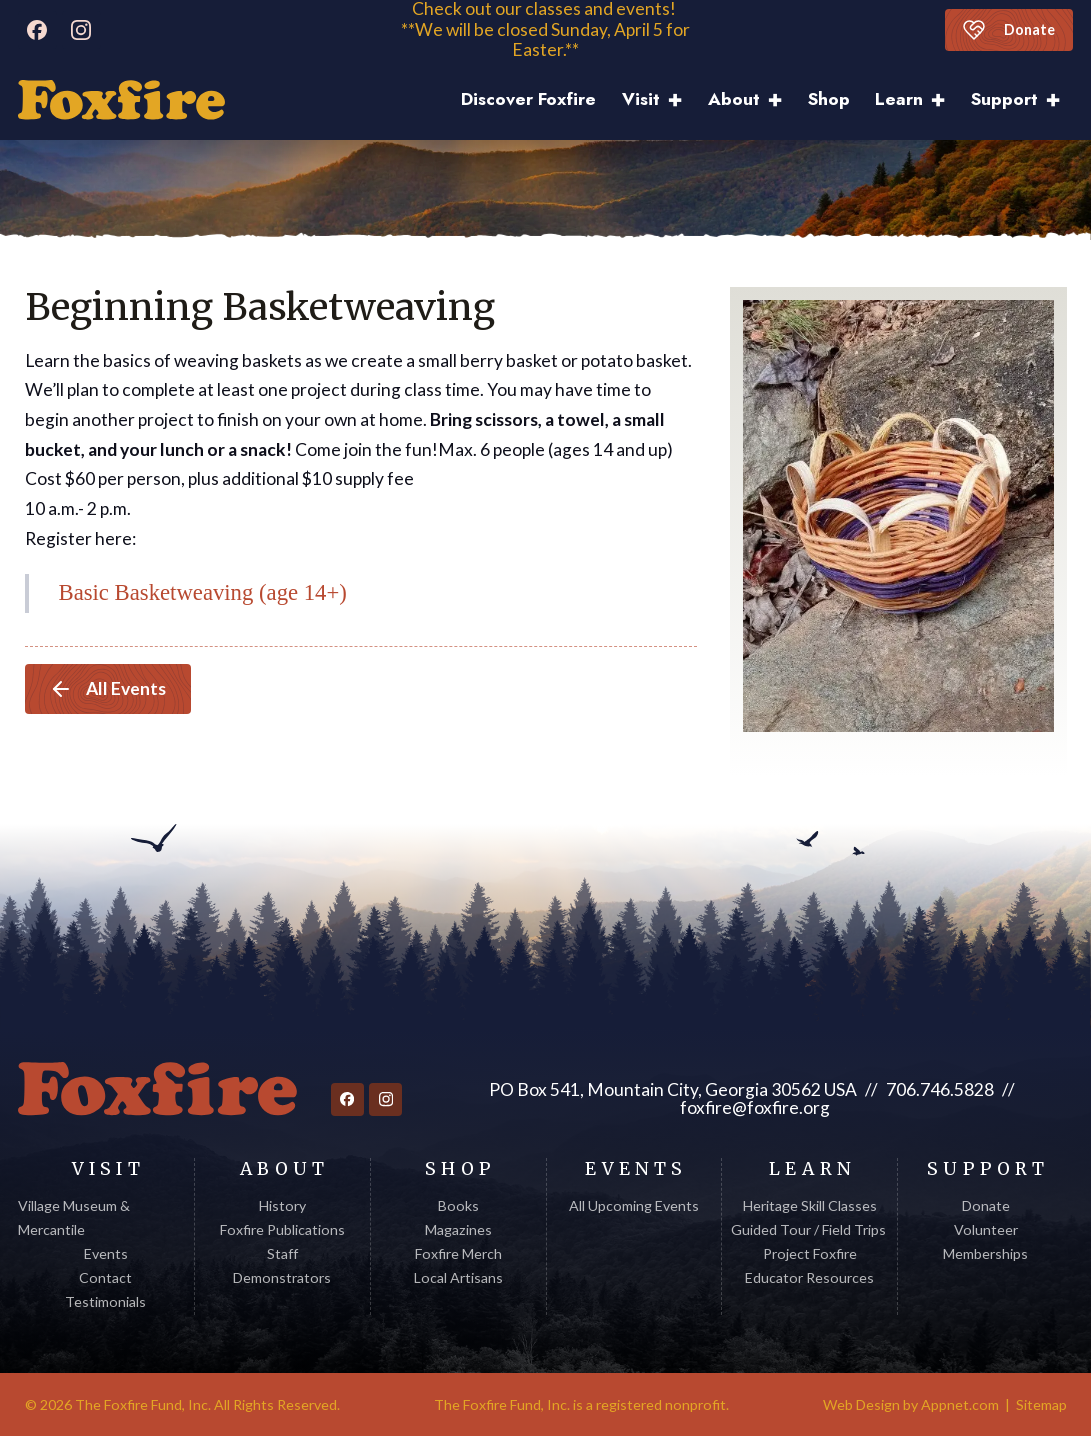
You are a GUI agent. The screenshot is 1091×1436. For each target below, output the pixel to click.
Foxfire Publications (282, 1229)
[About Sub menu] (781, 100)
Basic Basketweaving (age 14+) (203, 592)
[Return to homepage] (157, 1089)
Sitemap (1041, 1404)
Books (458, 1205)
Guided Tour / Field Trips (810, 1229)
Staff (282, 1253)
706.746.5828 (940, 1089)
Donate (1008, 30)
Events (106, 1253)
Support (1004, 99)
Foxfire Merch (458, 1253)
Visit (641, 99)
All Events (107, 689)
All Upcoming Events (634, 1205)
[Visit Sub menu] (681, 100)
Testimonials (105, 1301)
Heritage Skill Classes (810, 1205)
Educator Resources (809, 1277)
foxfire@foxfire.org (755, 1107)
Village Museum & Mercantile (74, 1217)
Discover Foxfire (528, 99)
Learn (899, 99)
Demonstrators (282, 1277)
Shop (829, 99)
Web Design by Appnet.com (911, 1404)
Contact (105, 1277)
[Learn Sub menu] (944, 100)
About (734, 99)
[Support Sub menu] (1059, 100)
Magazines (458, 1229)
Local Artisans (458, 1277)
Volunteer (986, 1229)
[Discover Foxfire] (121, 100)
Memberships (985, 1253)
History (282, 1205)
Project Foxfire (810, 1253)
